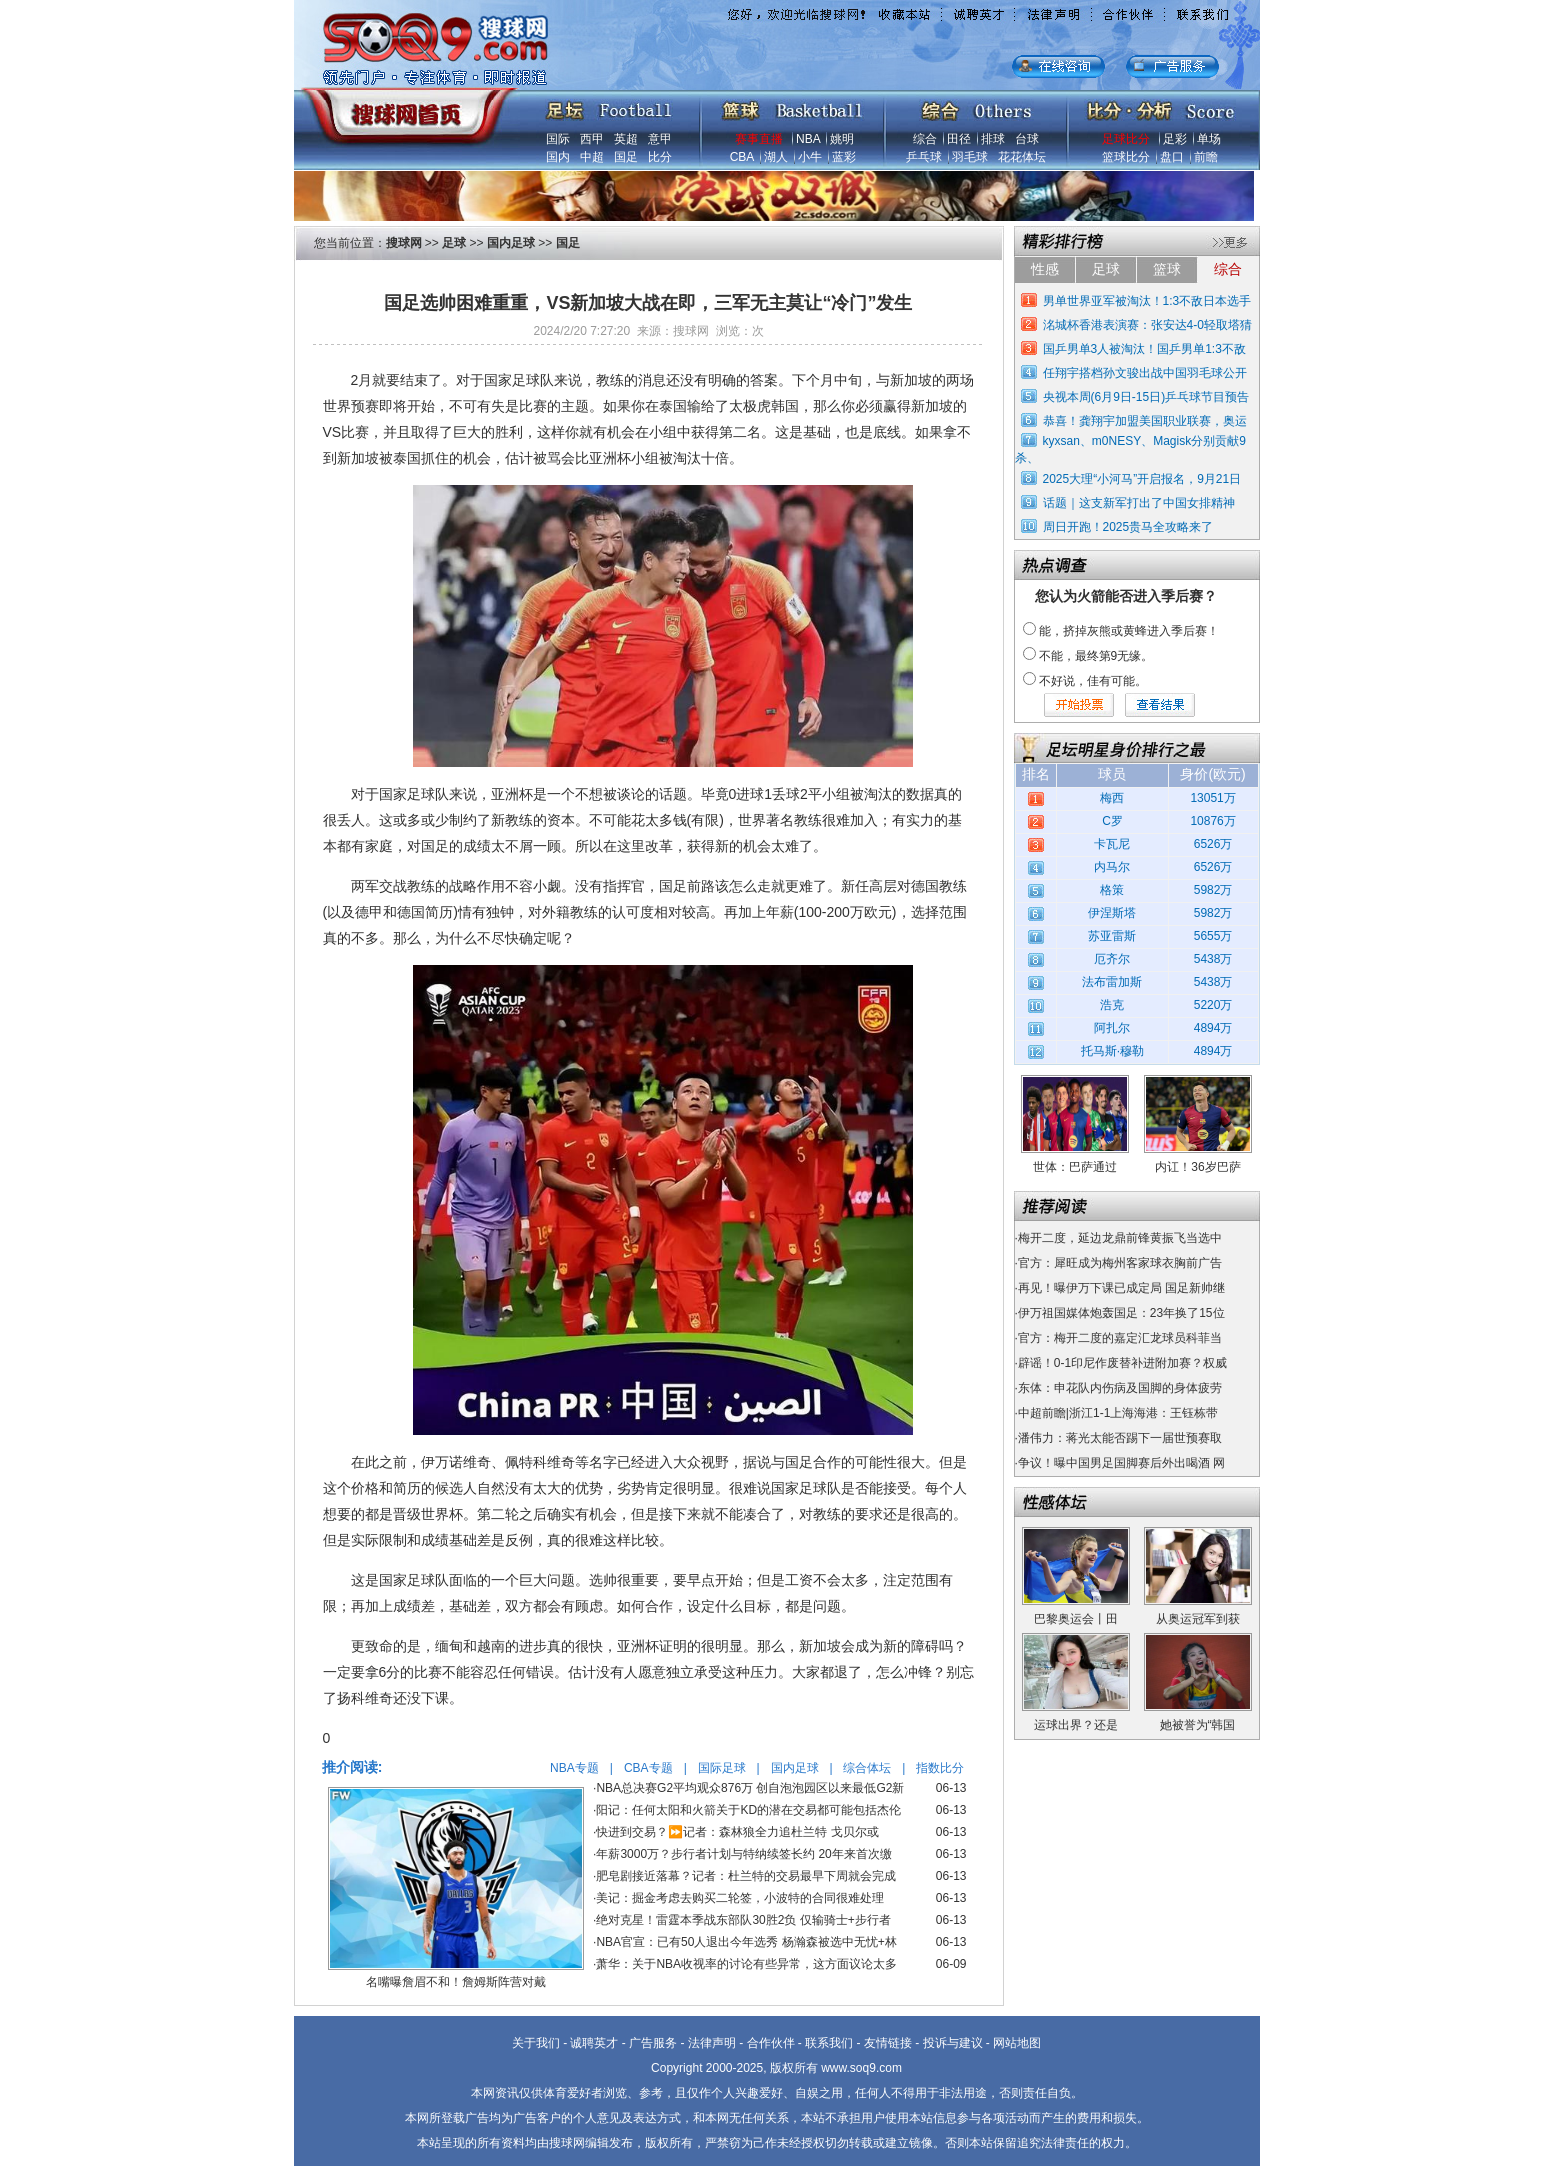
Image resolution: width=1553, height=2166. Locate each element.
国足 (626, 157)
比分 (660, 157)
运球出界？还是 (1076, 1725)
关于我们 (536, 2043)
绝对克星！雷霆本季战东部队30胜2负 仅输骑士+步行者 (743, 1920)
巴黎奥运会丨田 (1076, 1619)
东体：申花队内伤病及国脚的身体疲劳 (1120, 1388)
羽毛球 (970, 157)
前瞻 (1206, 157)
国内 (558, 157)
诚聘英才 (594, 2043)
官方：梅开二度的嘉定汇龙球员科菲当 (1120, 1338)
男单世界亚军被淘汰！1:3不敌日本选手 (1147, 301)
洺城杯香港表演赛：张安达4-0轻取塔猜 (1147, 325)
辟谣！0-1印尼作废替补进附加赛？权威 (1122, 1363)
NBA (808, 139)
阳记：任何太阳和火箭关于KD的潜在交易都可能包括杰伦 (748, 1810)
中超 (592, 157)
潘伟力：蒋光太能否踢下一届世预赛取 (1120, 1438)
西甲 (592, 139)
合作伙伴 (771, 2043)
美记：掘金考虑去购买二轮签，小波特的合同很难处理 (740, 1898)
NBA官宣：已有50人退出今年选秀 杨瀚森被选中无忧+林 (746, 1942)
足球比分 (1126, 139)
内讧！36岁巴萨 (1197, 1167)
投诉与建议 (953, 2043)
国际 (558, 139)
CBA (742, 157)
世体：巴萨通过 (1075, 1167)
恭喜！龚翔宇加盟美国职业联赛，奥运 (1145, 421)
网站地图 (1017, 2043)
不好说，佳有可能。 (1093, 681)
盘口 (1172, 157)
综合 (925, 139)
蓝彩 (844, 157)
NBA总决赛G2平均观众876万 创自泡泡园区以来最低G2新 (750, 1788)
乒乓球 (924, 157)
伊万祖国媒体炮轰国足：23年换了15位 (1121, 1313)
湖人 (776, 157)
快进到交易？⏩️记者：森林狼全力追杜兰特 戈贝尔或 (737, 1832)
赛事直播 (759, 139)
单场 (1209, 139)
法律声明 (712, 2043)
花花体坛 (1022, 157)
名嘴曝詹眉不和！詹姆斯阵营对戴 (456, 1982)
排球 (993, 139)
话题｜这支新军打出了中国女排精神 (1139, 503)
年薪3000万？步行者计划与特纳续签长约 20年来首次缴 (743, 1854)
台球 (1027, 139)
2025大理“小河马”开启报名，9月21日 (1142, 479)
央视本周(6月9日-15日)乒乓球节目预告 (1146, 397)
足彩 (1175, 139)
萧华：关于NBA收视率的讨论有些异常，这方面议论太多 (746, 1964)
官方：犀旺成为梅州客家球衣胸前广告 (1120, 1263)
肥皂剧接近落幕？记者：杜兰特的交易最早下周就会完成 (746, 1876)
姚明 (842, 139)
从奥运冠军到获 (1198, 1619)
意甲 (660, 139)
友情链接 (888, 2043)
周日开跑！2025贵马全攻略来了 (1128, 527)
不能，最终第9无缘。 (1096, 656)
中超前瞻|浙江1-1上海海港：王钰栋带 (1118, 1413)
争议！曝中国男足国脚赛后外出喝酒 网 (1121, 1463)
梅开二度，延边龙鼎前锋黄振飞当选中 (1120, 1238)
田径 (959, 139)
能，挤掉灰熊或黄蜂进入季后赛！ (1129, 631)
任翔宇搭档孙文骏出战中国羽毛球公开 (1145, 373)
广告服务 (653, 2043)
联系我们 (829, 2043)
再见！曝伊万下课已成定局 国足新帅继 (1121, 1288)
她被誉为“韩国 (1198, 1725)
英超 (626, 139)
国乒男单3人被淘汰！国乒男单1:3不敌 (1144, 349)
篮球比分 (1126, 157)
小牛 (810, 157)
